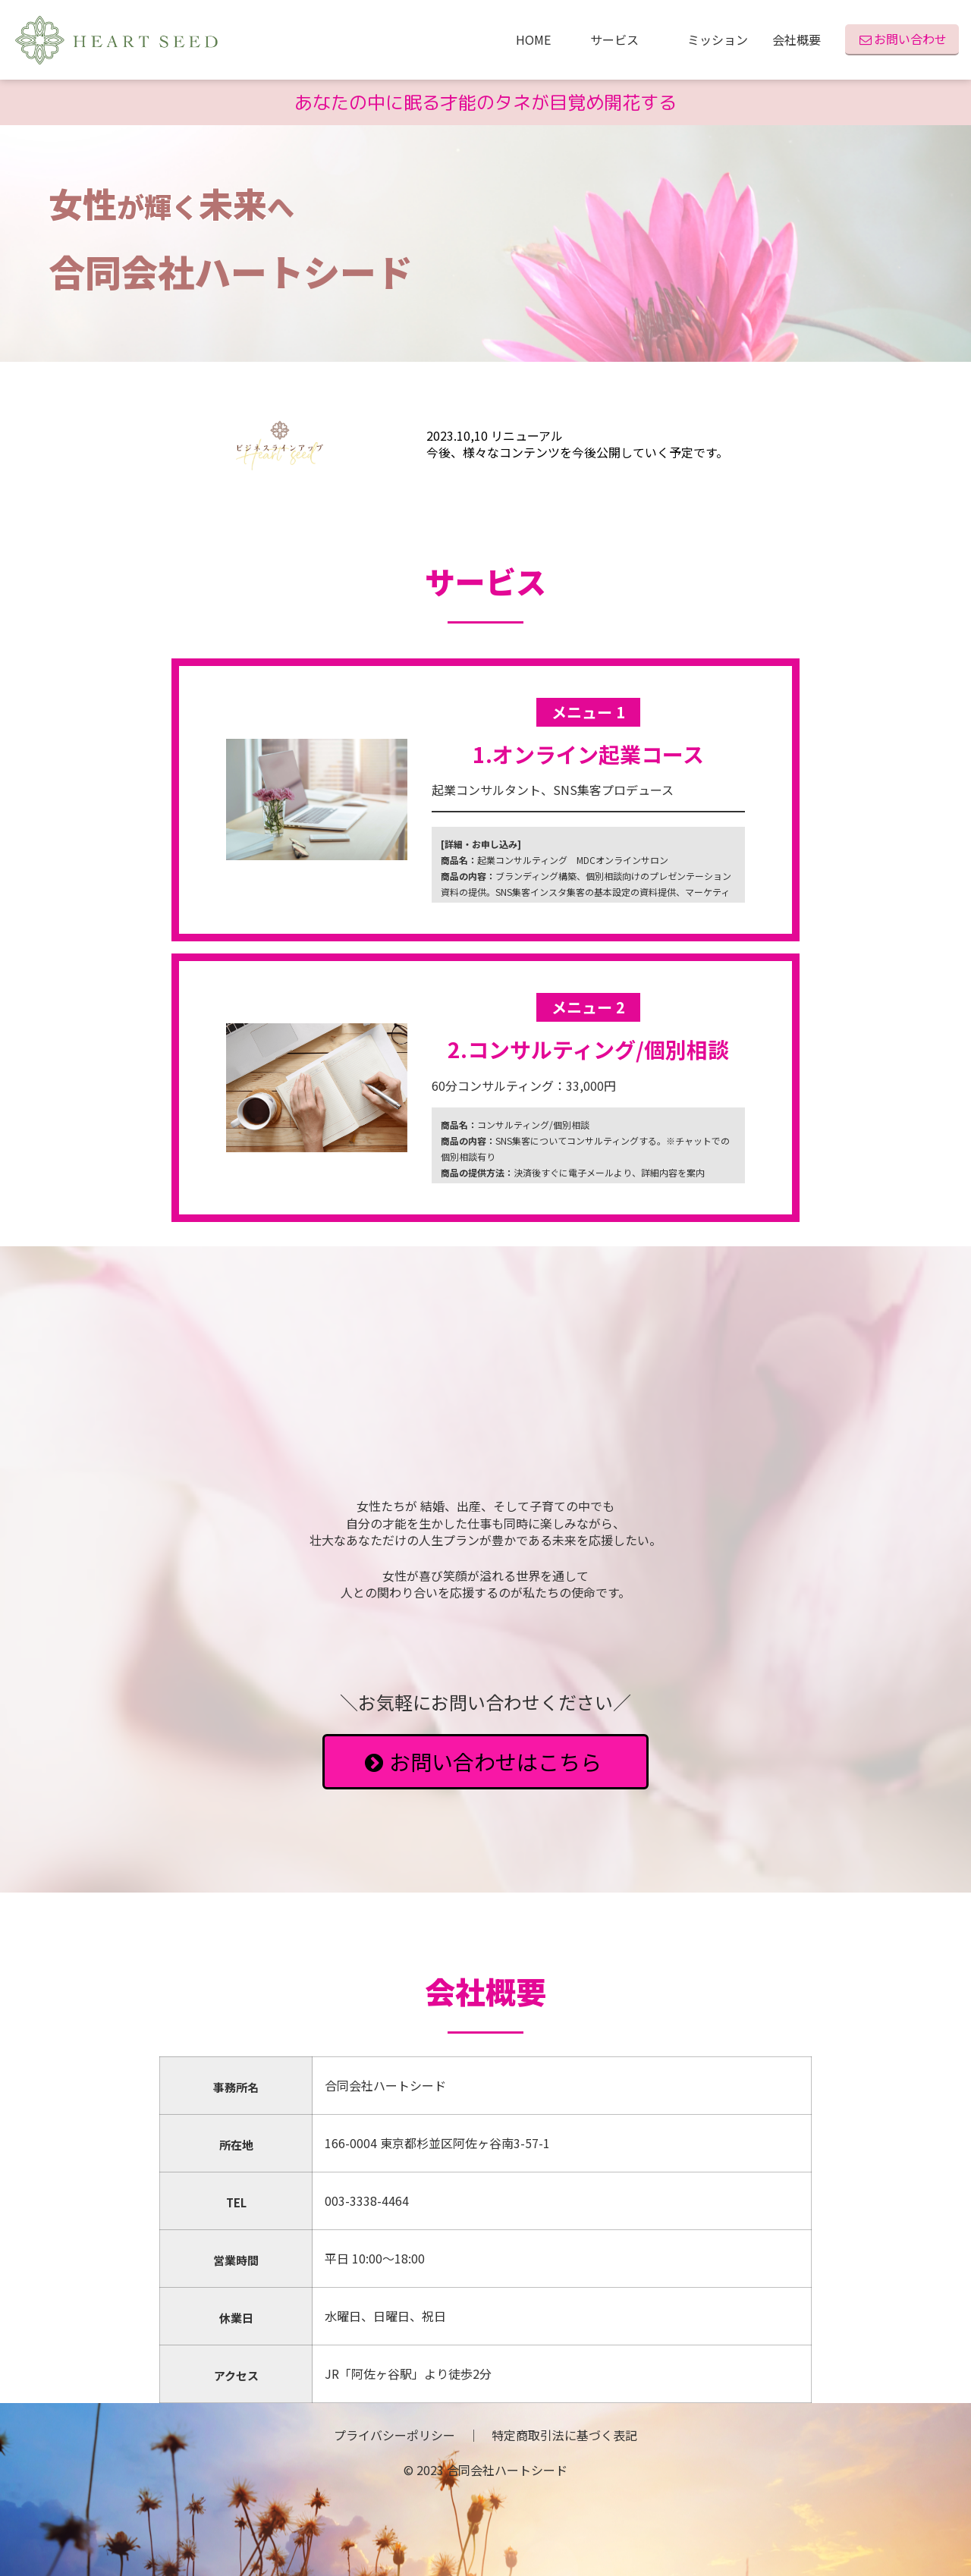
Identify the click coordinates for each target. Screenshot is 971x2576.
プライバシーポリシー (394, 2435)
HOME (541, 39)
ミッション (717, 39)
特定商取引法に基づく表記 (564, 2435)
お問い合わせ (902, 39)
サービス (626, 39)
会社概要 (796, 39)
